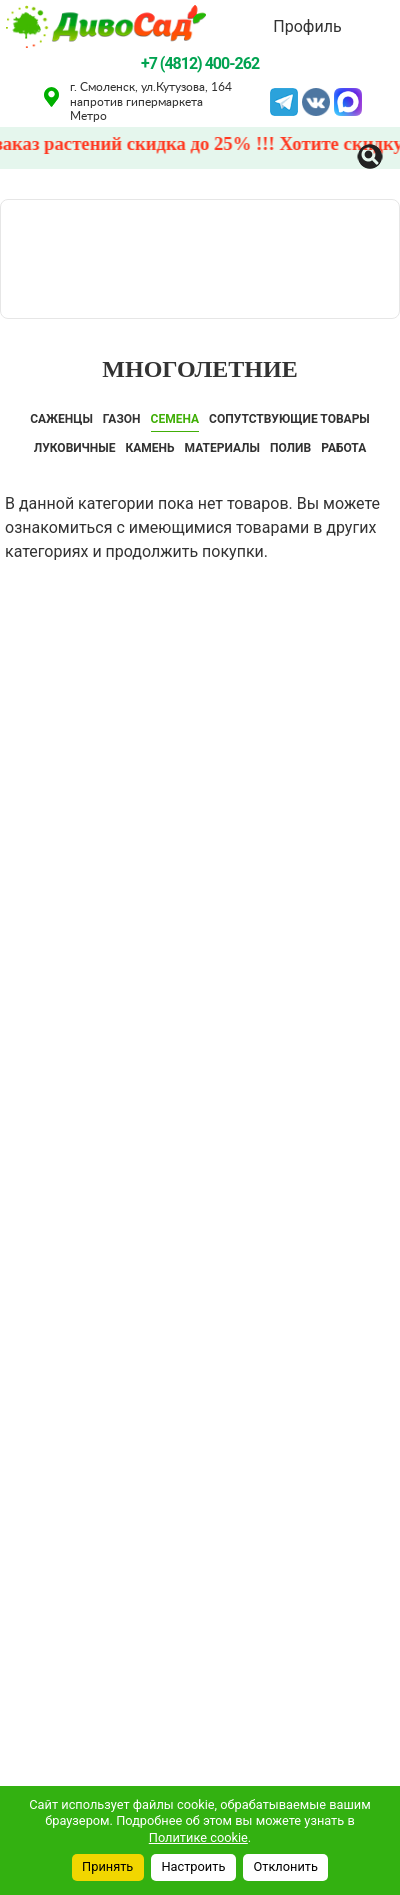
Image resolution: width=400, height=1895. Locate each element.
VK (316, 100)
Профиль (307, 26)
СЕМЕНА (175, 419)
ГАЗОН (122, 419)
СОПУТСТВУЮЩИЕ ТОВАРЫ (289, 419)
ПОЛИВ (290, 448)
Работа (343, 448)
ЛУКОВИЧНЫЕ (75, 448)
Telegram (284, 100)
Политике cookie (198, 1837)
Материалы (222, 448)
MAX (348, 100)
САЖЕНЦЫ (61, 419)
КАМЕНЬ (150, 448)
